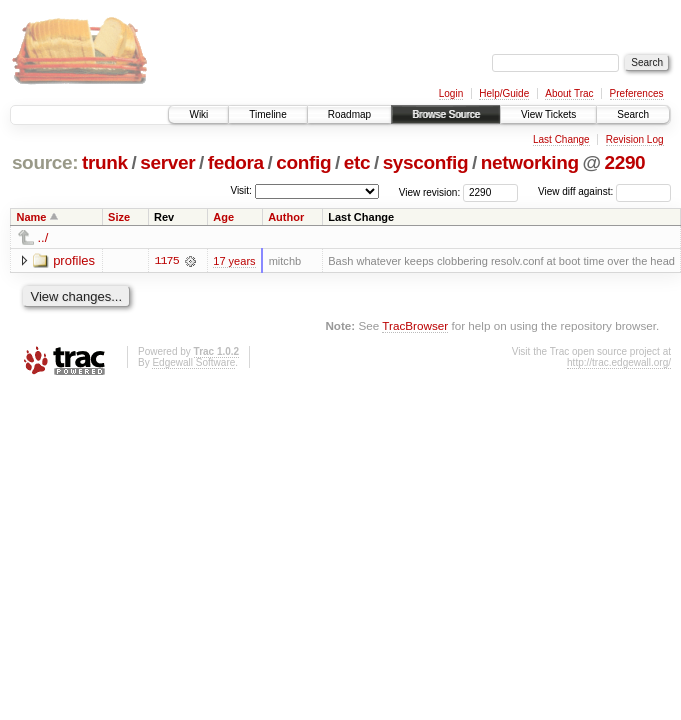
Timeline (267, 114)
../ (43, 237)
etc (357, 162)
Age (223, 217)
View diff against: (604, 191)
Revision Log (635, 139)
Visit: (241, 190)
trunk (105, 162)
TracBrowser (415, 325)
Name (32, 217)
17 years (234, 261)
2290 (624, 162)
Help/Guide (504, 93)
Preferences (637, 93)
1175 (166, 261)
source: (45, 162)
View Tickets (548, 114)
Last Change (561, 139)
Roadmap (349, 114)
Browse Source (446, 114)
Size (119, 217)
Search (633, 114)
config (303, 162)
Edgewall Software (193, 362)
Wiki (198, 114)
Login (451, 93)
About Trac (569, 93)
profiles (74, 260)
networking (530, 162)
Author (286, 217)
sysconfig (426, 162)
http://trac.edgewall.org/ (619, 362)
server (167, 162)
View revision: (430, 191)
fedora (236, 162)
